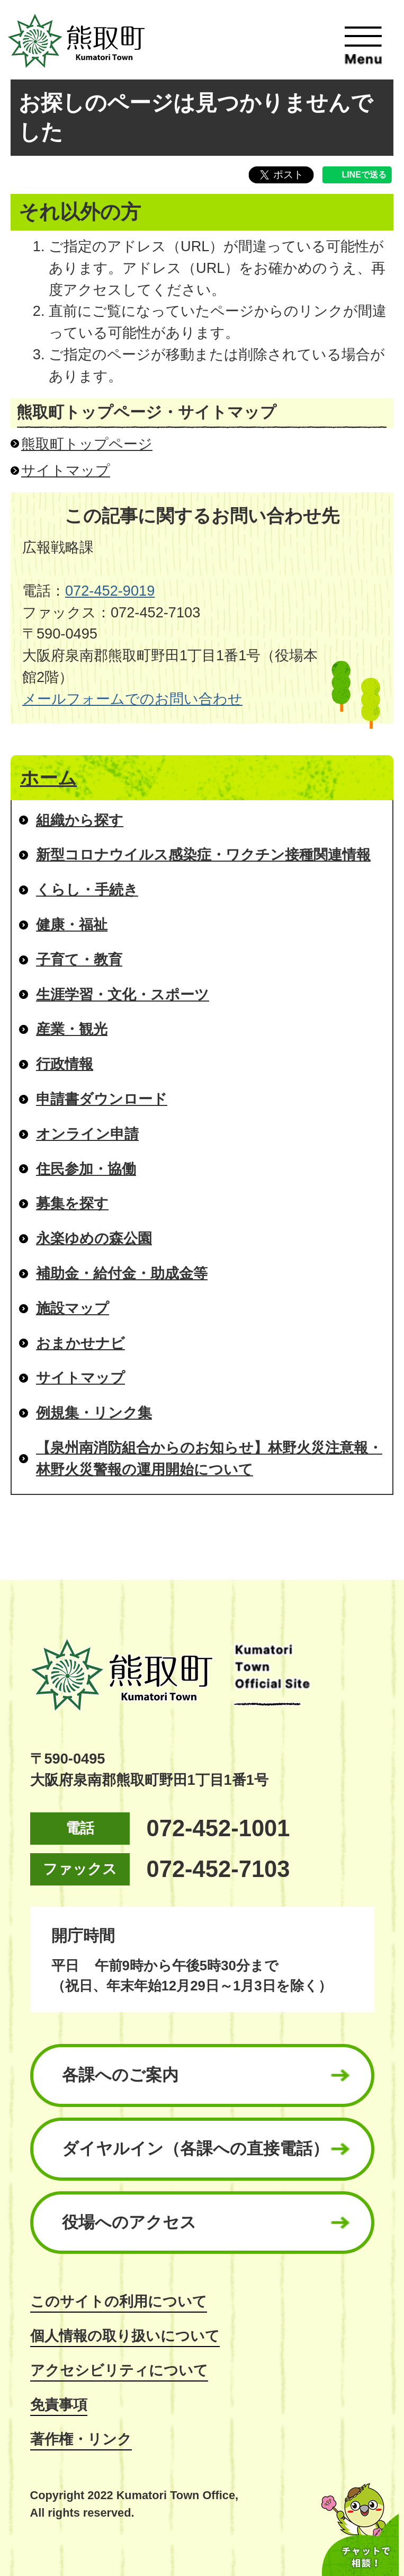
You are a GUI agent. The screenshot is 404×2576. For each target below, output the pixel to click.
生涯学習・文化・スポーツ (122, 994)
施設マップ (72, 1308)
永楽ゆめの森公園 (94, 1238)
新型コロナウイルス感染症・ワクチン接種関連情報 (203, 854)
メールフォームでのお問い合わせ (132, 699)
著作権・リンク (81, 2439)
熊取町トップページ (86, 444)
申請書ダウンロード (101, 1099)
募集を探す (72, 1203)
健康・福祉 (71, 924)
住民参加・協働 (86, 1169)
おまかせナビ (80, 1343)
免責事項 (58, 2404)
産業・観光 (71, 1029)
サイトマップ (65, 470)
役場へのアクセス (129, 2222)
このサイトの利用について (118, 2301)
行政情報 (64, 1064)
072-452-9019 (110, 590)
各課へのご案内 (120, 2075)
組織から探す (79, 820)
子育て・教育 (79, 959)
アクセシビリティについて (119, 2370)
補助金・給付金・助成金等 (122, 1273)
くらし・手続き (87, 889)
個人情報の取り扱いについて (125, 2335)
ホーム (48, 777)
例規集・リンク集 (94, 1412)
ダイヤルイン (195, 2148)
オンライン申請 (87, 1134)
